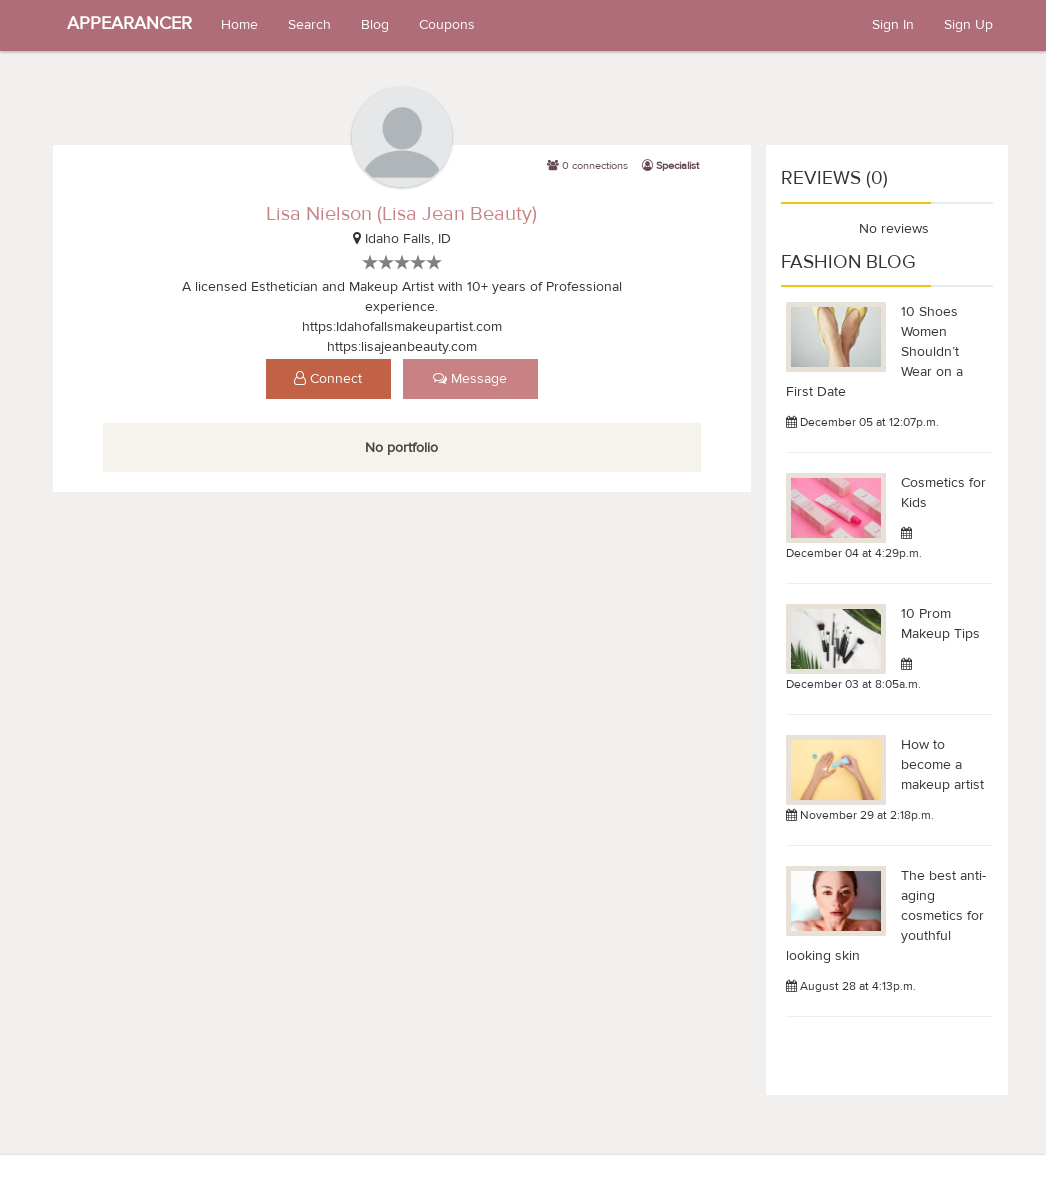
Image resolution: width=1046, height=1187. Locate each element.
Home (239, 25)
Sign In (893, 25)
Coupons (447, 25)
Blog (375, 25)
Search (309, 25)
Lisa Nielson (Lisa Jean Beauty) (401, 213)
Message (470, 379)
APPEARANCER (129, 23)
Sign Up (968, 25)
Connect (328, 379)
